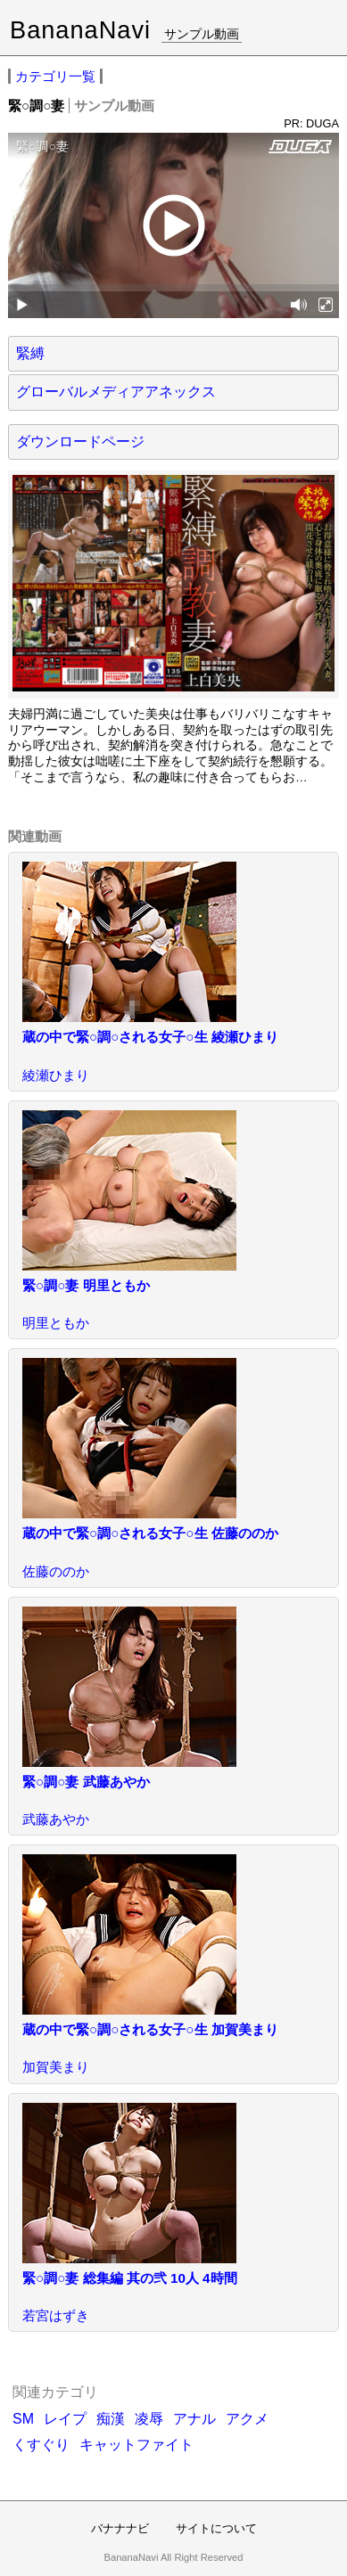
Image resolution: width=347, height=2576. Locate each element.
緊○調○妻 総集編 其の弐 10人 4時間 (129, 2278)
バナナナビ (120, 2528)
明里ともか (55, 1322)
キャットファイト (136, 2444)
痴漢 (110, 2418)
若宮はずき (55, 2315)
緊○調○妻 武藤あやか (86, 1781)
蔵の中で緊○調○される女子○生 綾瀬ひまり (150, 1036)
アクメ (247, 2418)
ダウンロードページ (80, 441)
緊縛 (30, 353)
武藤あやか (55, 1819)
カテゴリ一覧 (55, 76)
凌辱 (149, 2418)
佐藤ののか (55, 1571)
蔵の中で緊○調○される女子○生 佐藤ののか (150, 1533)
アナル (194, 2418)
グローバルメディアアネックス (116, 391)
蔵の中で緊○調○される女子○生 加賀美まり (150, 2029)
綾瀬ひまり (55, 1075)
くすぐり (41, 2444)
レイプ (65, 2418)
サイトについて (216, 2528)
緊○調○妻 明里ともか (86, 1285)
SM (23, 2418)
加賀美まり (55, 2066)
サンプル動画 (201, 34)
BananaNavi (80, 30)
